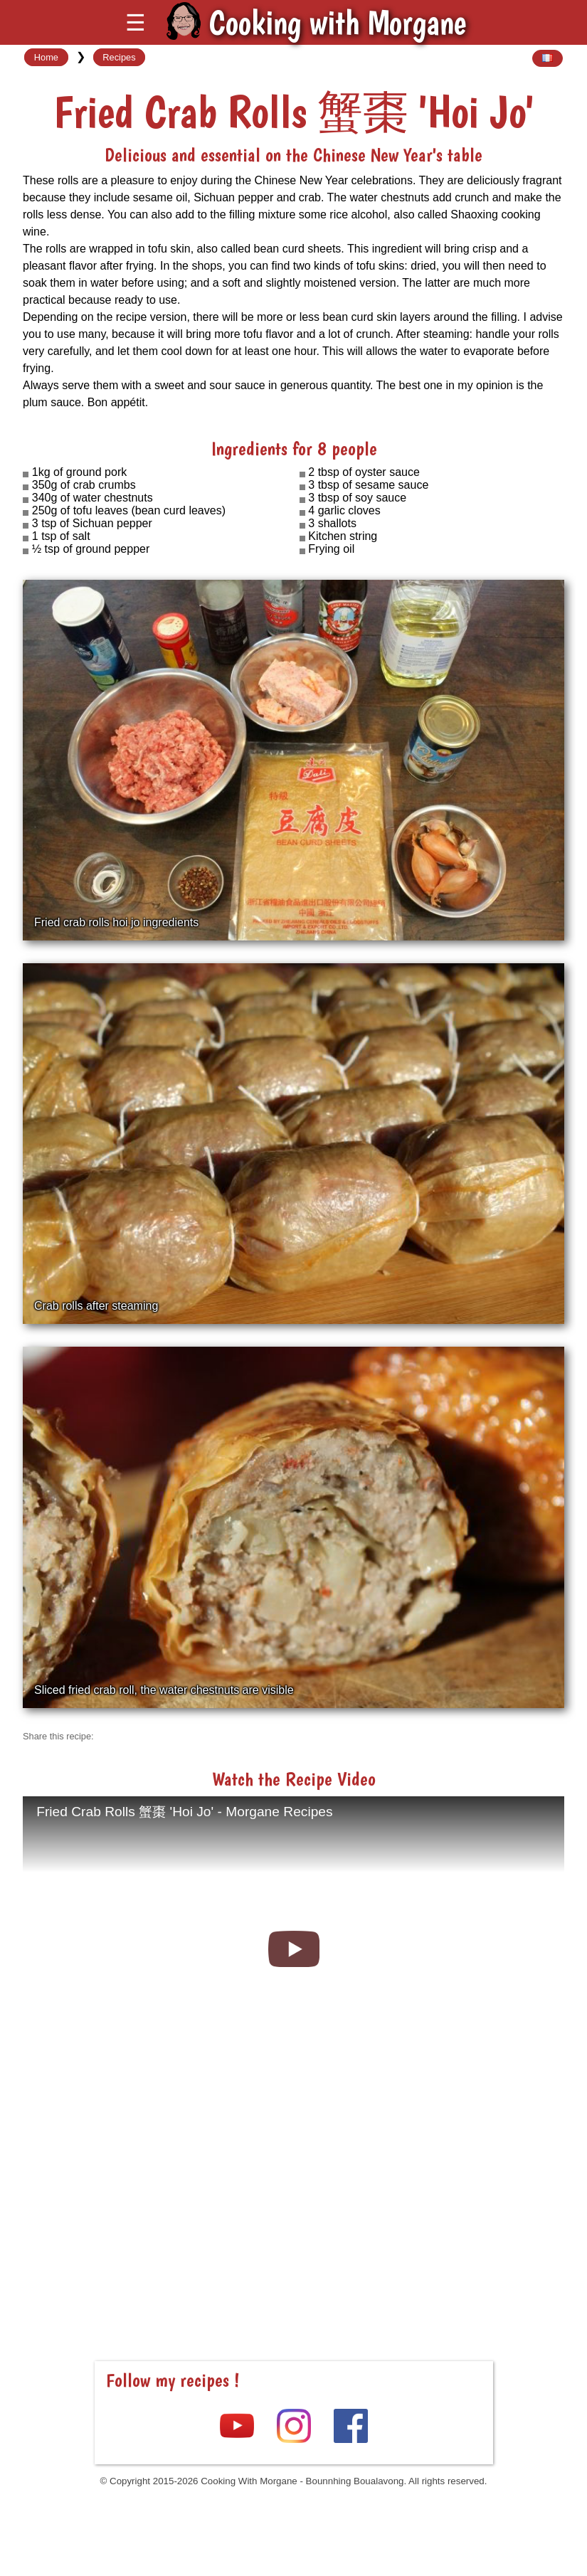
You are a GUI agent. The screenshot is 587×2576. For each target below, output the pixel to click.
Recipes (118, 57)
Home (46, 57)
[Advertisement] (294, 2216)
